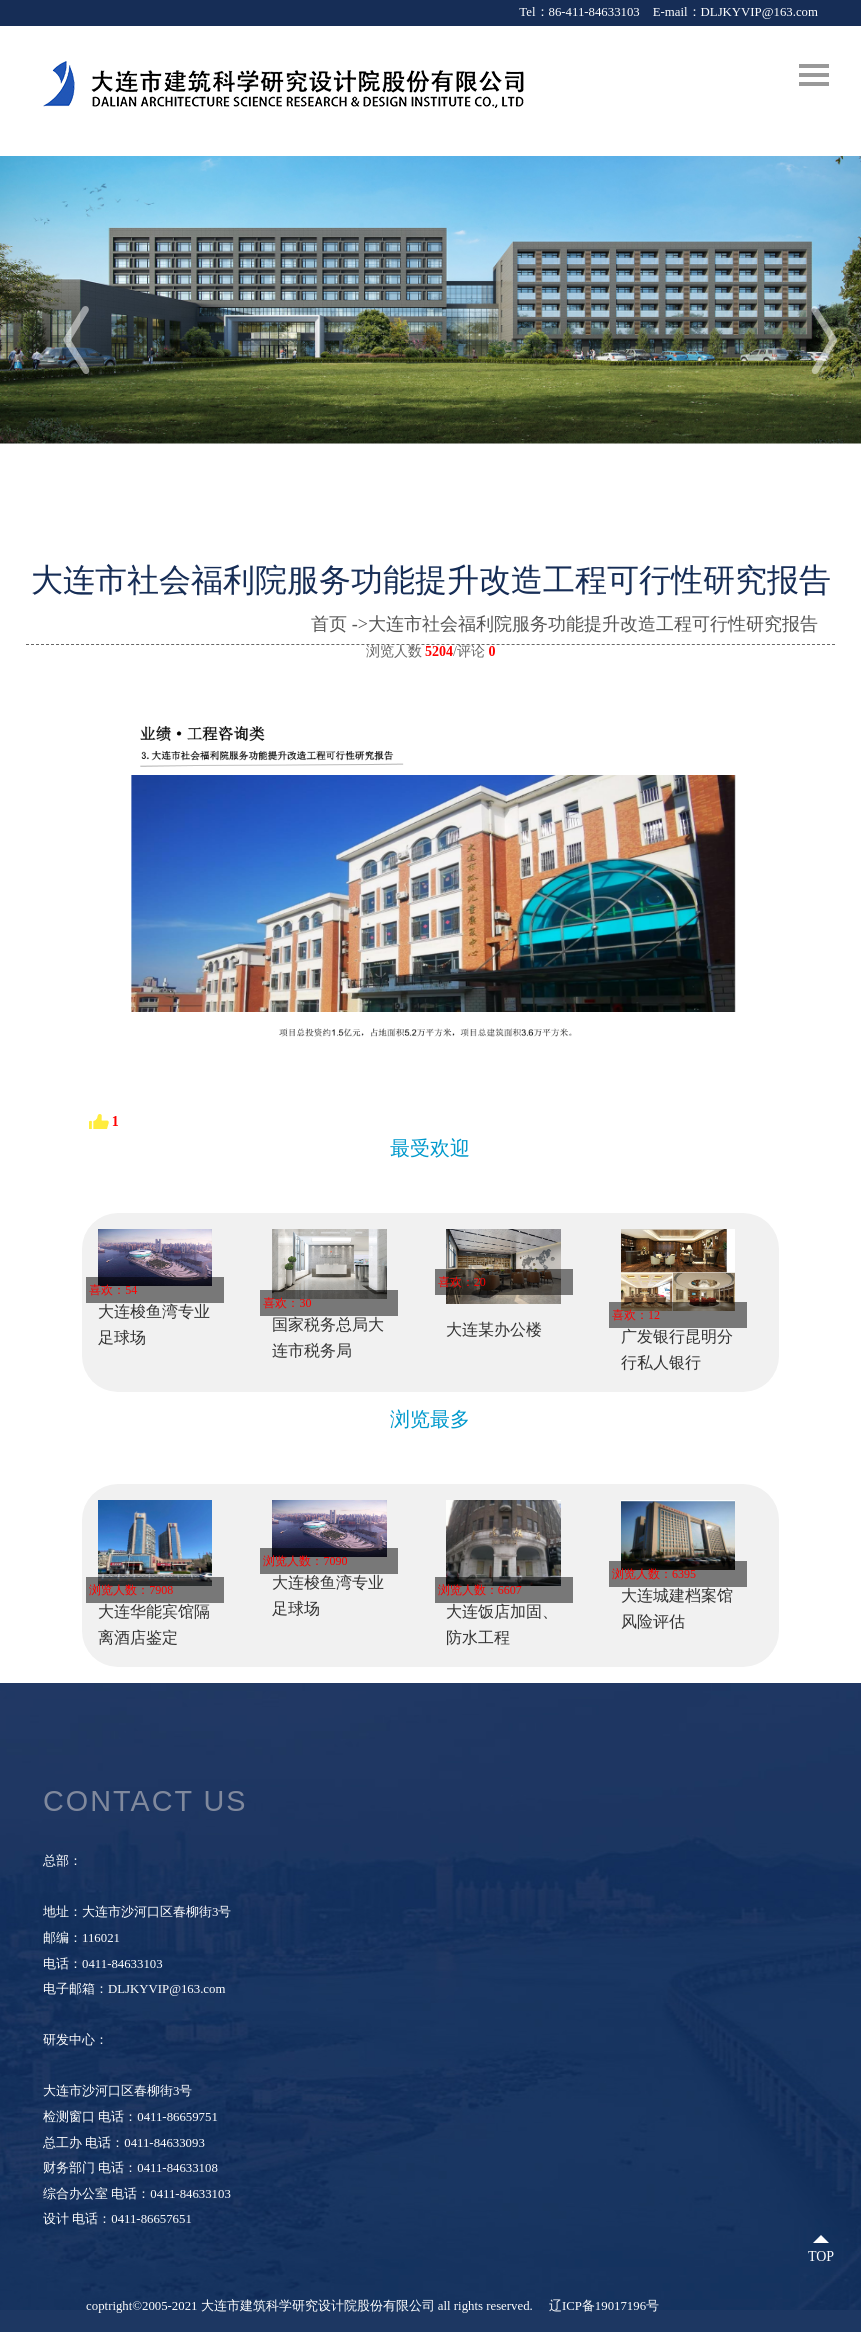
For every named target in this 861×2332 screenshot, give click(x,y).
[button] (804, 336)
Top (821, 2256)
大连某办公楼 (494, 1329)
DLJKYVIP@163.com (759, 12)
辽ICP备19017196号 (604, 2306)
